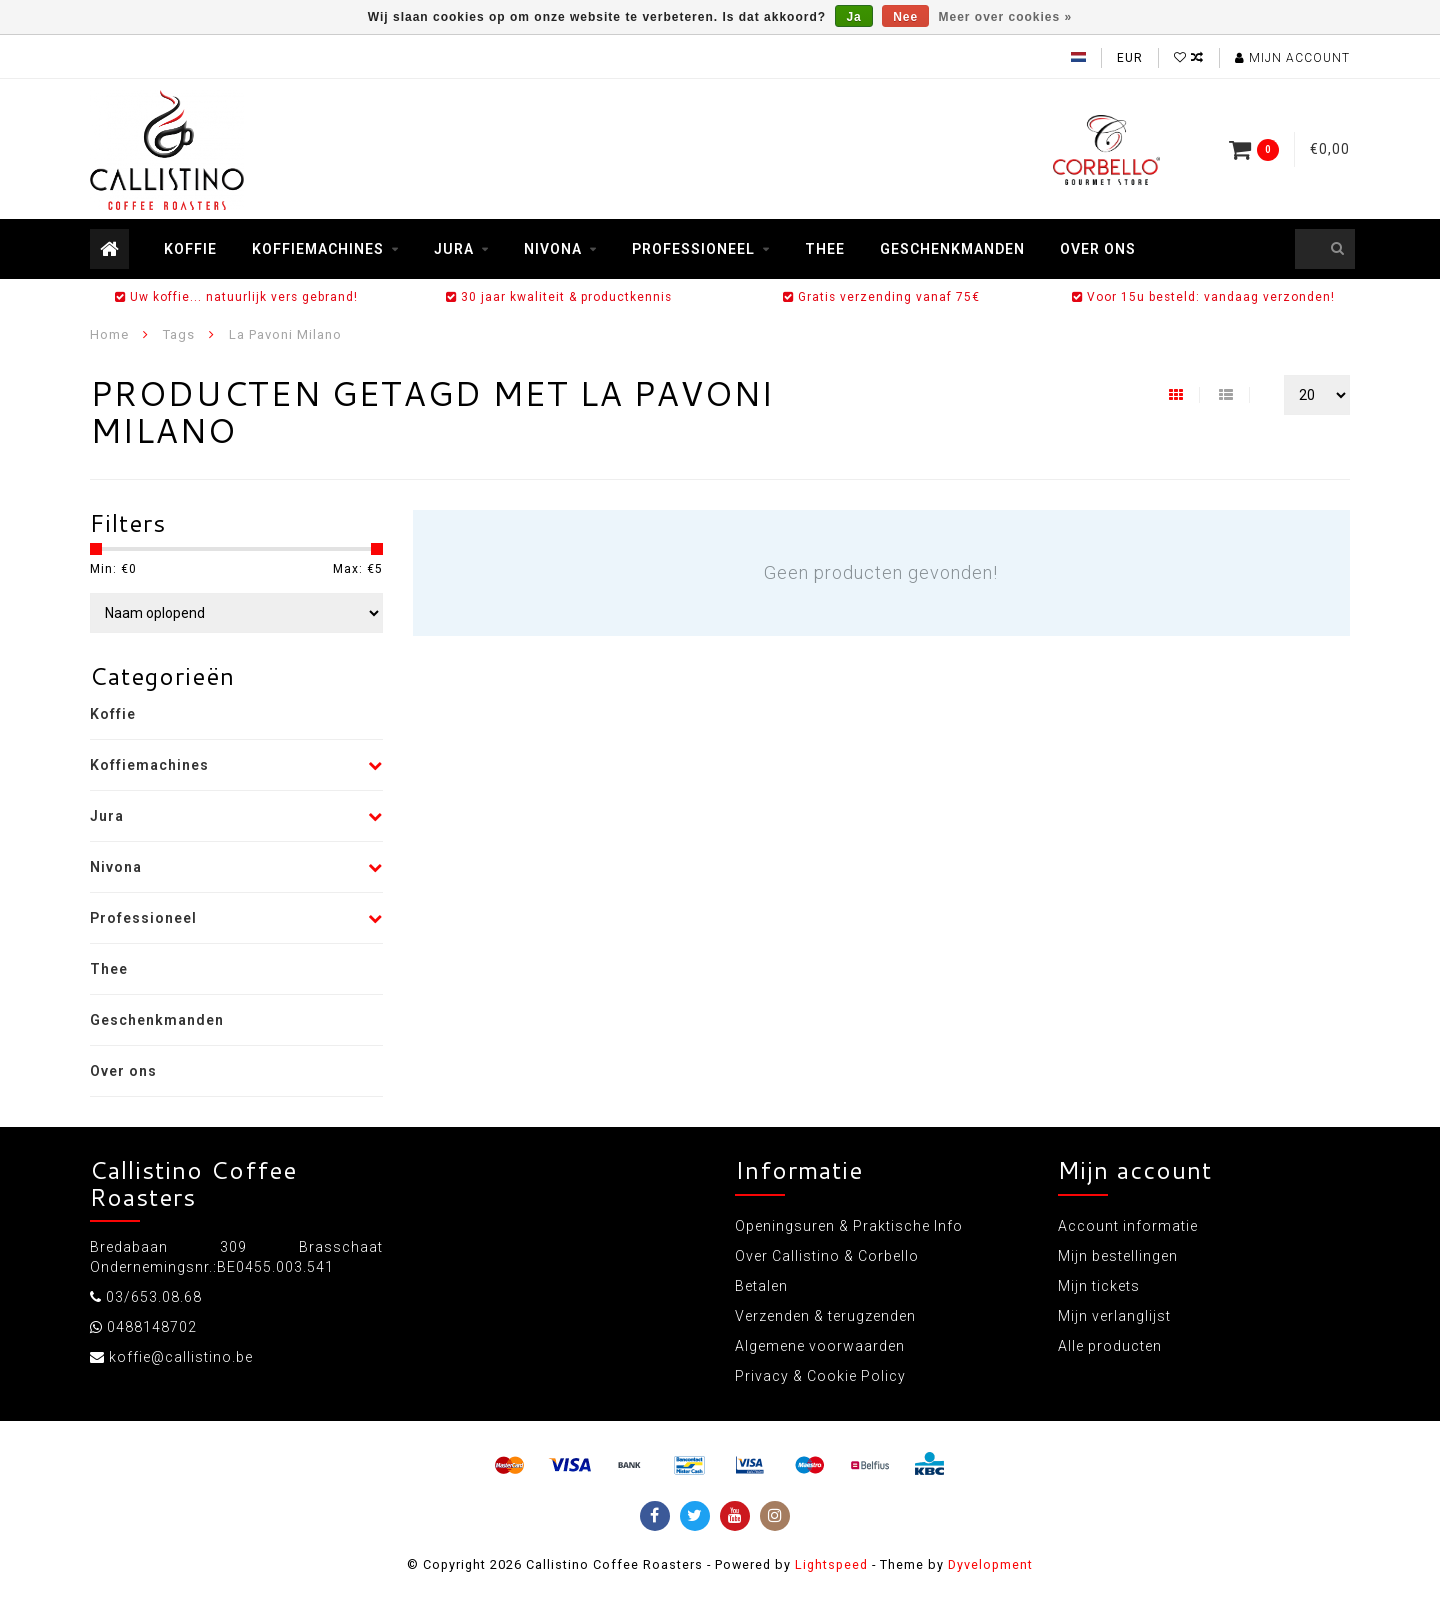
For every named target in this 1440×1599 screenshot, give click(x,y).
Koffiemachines (318, 249)
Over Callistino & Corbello (827, 1256)
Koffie (190, 249)
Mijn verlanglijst (1114, 1316)
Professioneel (693, 249)
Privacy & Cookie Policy (820, 1376)
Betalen (761, 1286)
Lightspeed (831, 1564)
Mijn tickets (1099, 1286)
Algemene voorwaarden (820, 1346)
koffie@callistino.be (181, 1357)
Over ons (1098, 249)
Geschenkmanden (952, 249)
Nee (905, 17)
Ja (853, 17)
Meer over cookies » (1006, 17)
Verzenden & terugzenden (825, 1316)
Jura (454, 249)
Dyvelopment (990, 1564)
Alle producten (1110, 1346)
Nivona (553, 249)
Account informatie (1128, 1226)
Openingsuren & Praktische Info (849, 1226)
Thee (825, 249)
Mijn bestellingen (1118, 1256)
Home (109, 334)
